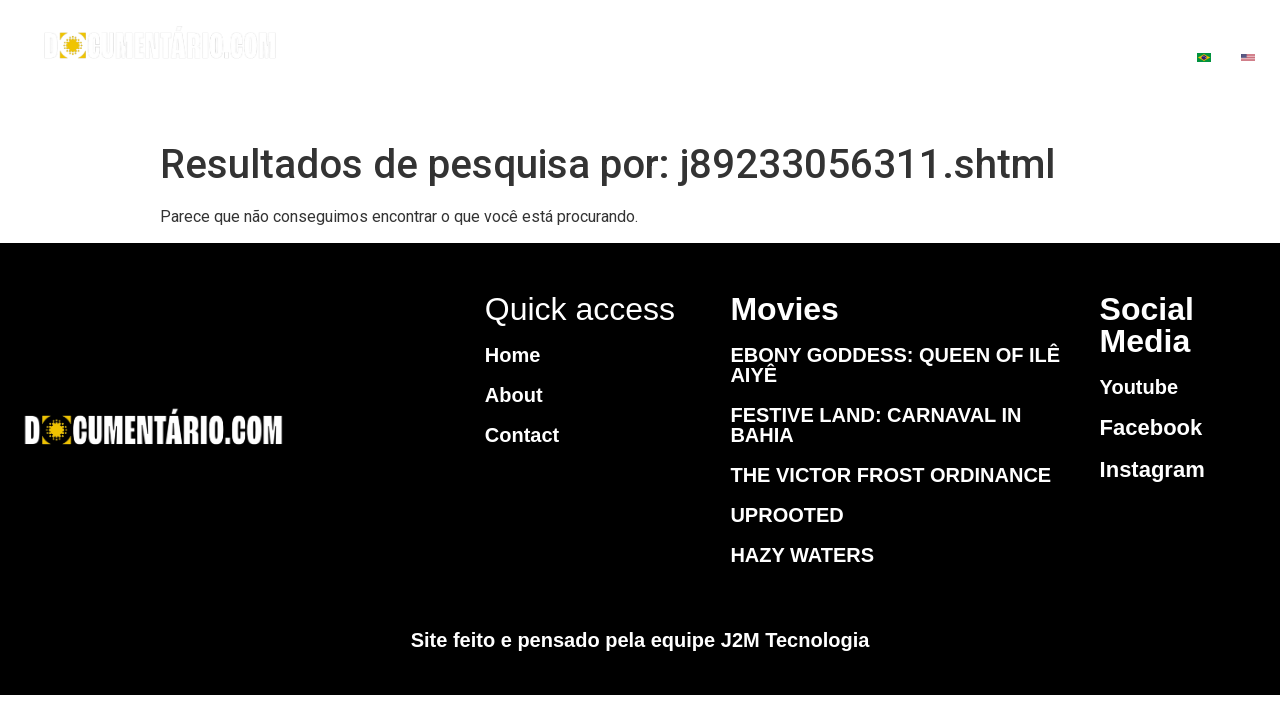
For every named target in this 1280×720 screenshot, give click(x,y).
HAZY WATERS (802, 555)
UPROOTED (786, 515)
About (514, 395)
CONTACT (932, 59)
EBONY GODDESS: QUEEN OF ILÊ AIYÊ (895, 365)
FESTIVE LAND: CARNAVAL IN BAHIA (875, 425)
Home (513, 355)
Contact (522, 435)
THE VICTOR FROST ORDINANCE (890, 475)
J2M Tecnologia (795, 640)
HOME (653, 59)
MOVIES (780, 59)
